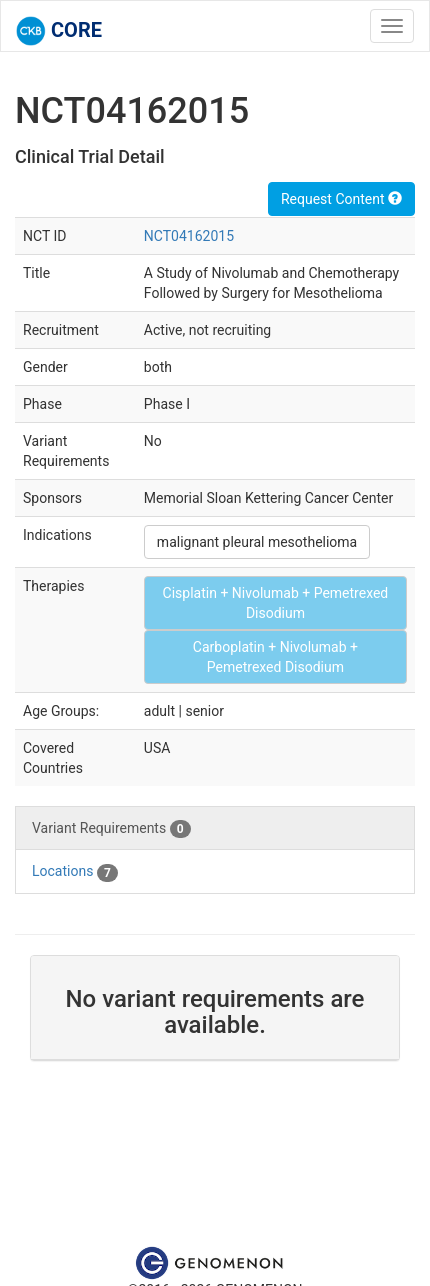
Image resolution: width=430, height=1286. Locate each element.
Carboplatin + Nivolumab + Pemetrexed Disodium (275, 657)
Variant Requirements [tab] (111, 829)
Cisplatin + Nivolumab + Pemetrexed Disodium (276, 603)
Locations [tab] (75, 872)
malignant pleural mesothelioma (257, 542)
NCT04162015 (189, 236)
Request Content (341, 199)
